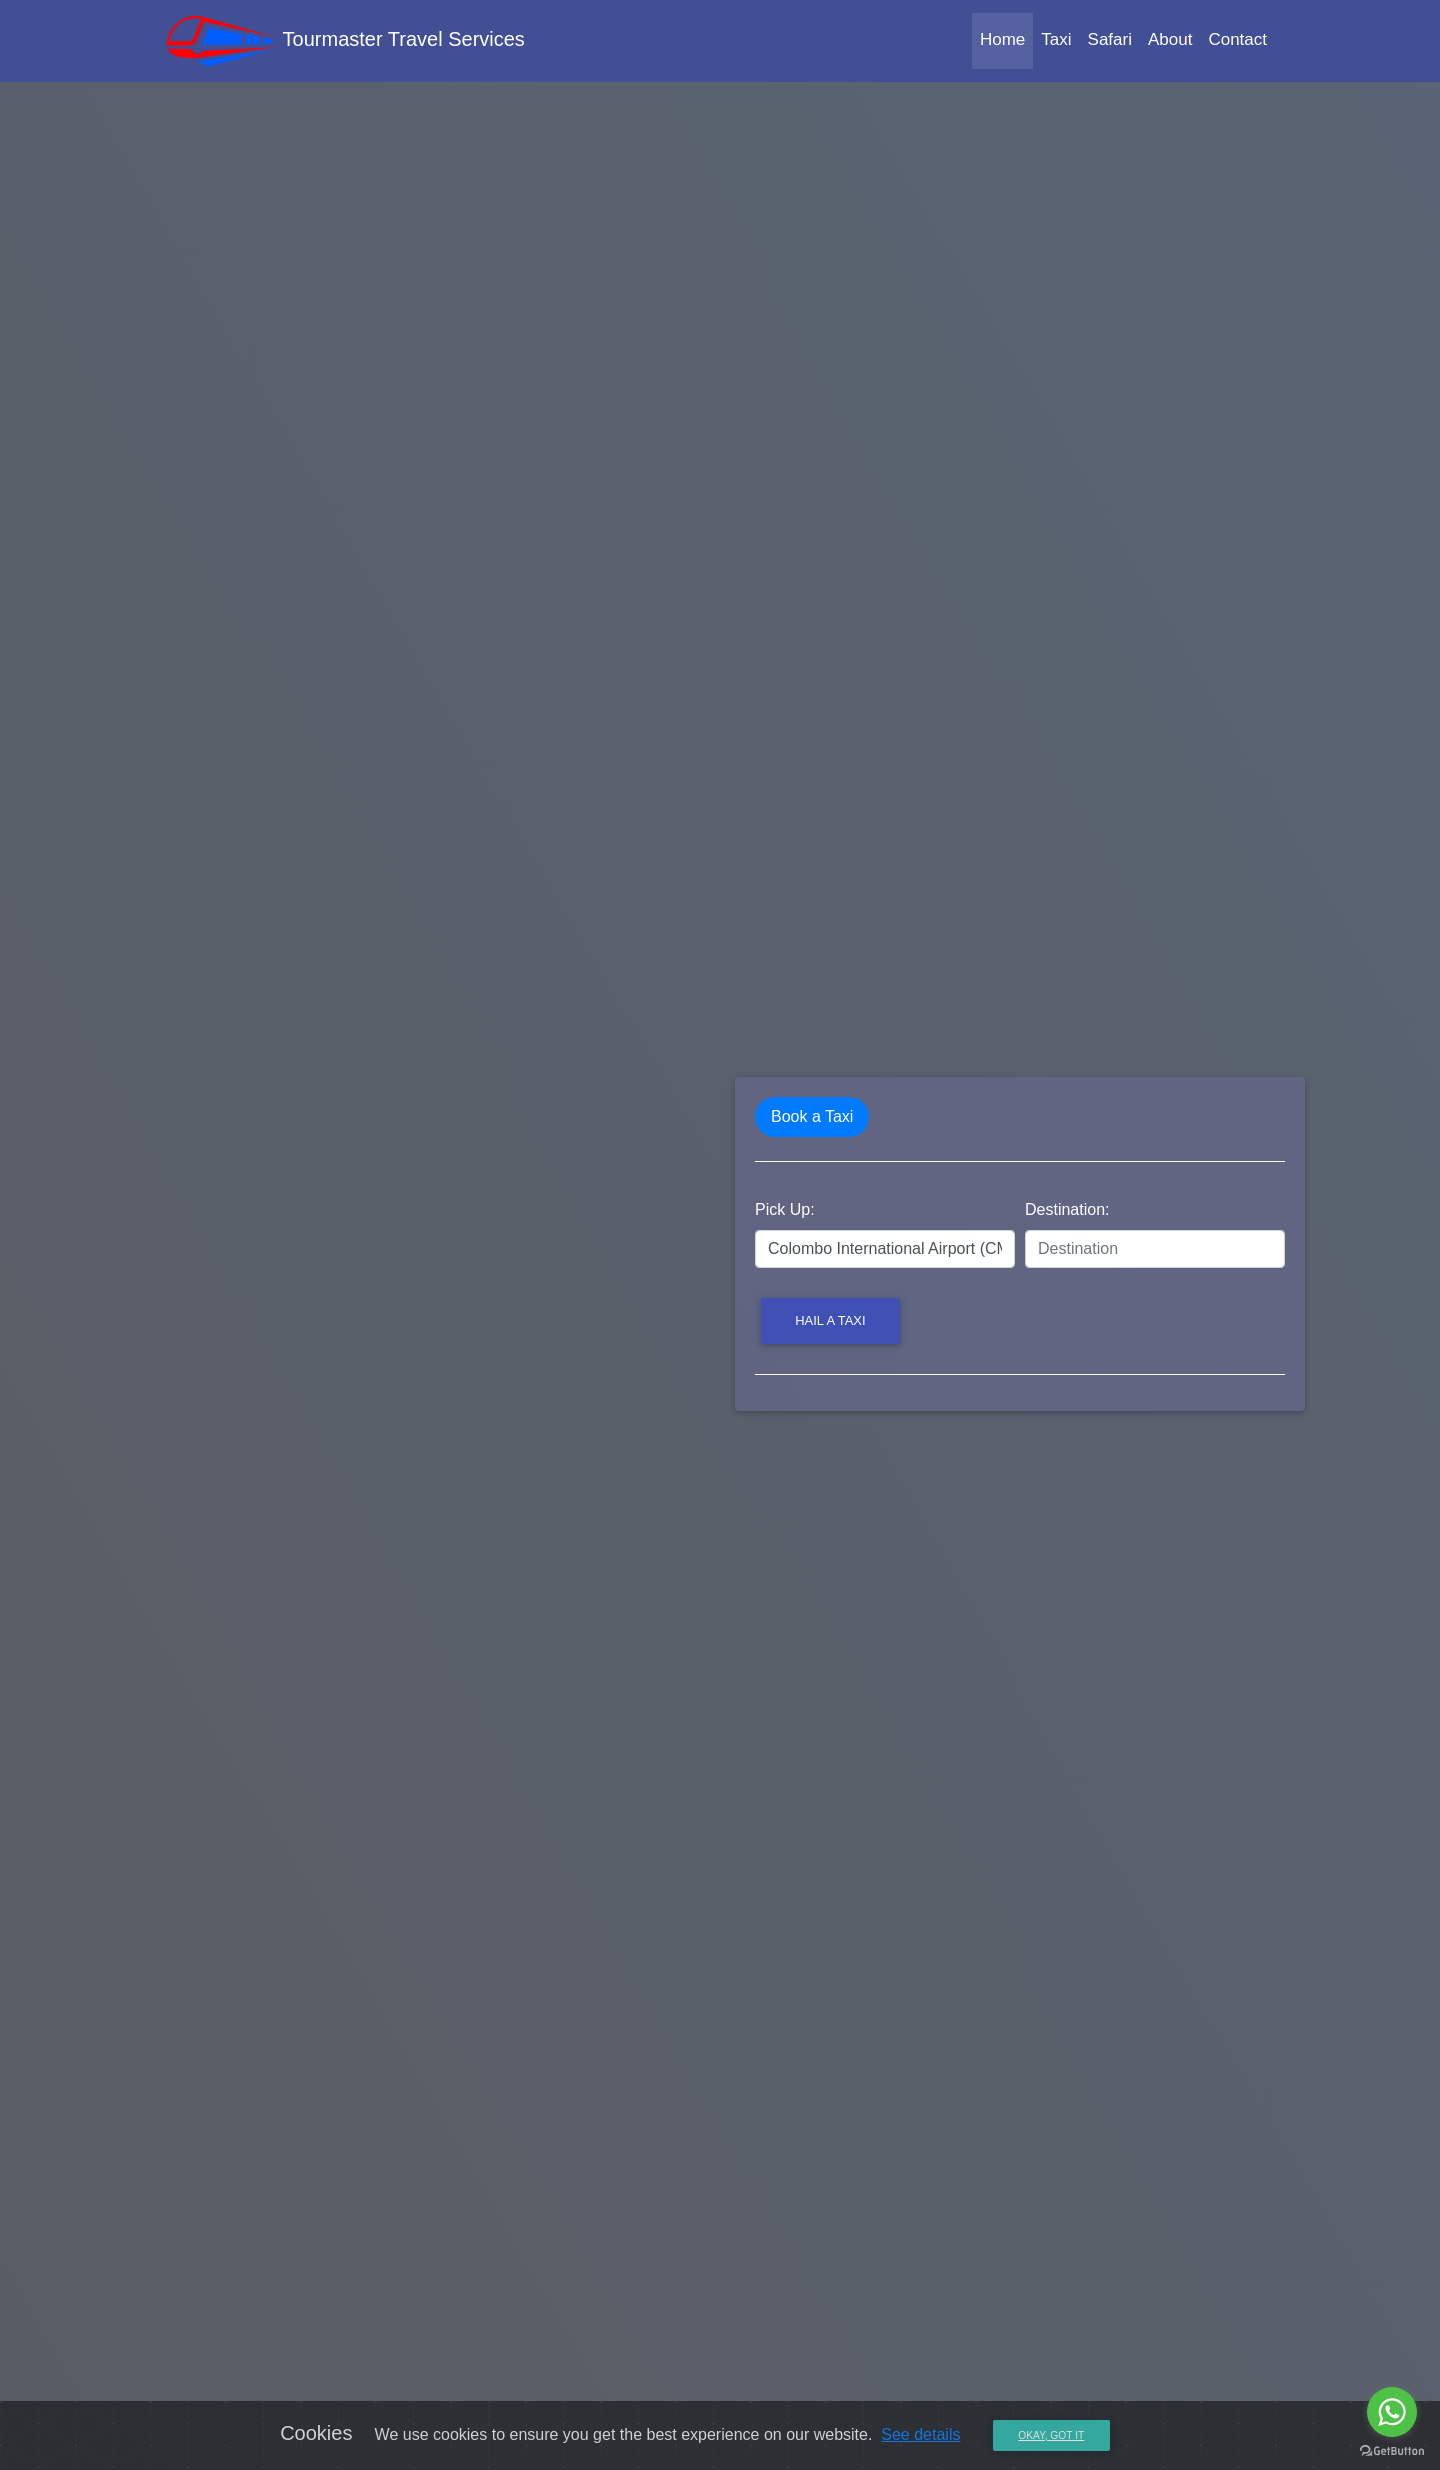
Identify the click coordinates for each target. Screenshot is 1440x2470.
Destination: (1067, 1209)
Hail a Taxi (830, 1320)
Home (1006, 41)
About (1170, 43)
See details (920, 2434)
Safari (1110, 43)
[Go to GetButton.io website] (1392, 2450)
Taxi (1056, 43)
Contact (1237, 43)
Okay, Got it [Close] (1051, 2435)
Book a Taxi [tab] (812, 1116)
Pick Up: (785, 1209)
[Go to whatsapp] (1392, 2412)
